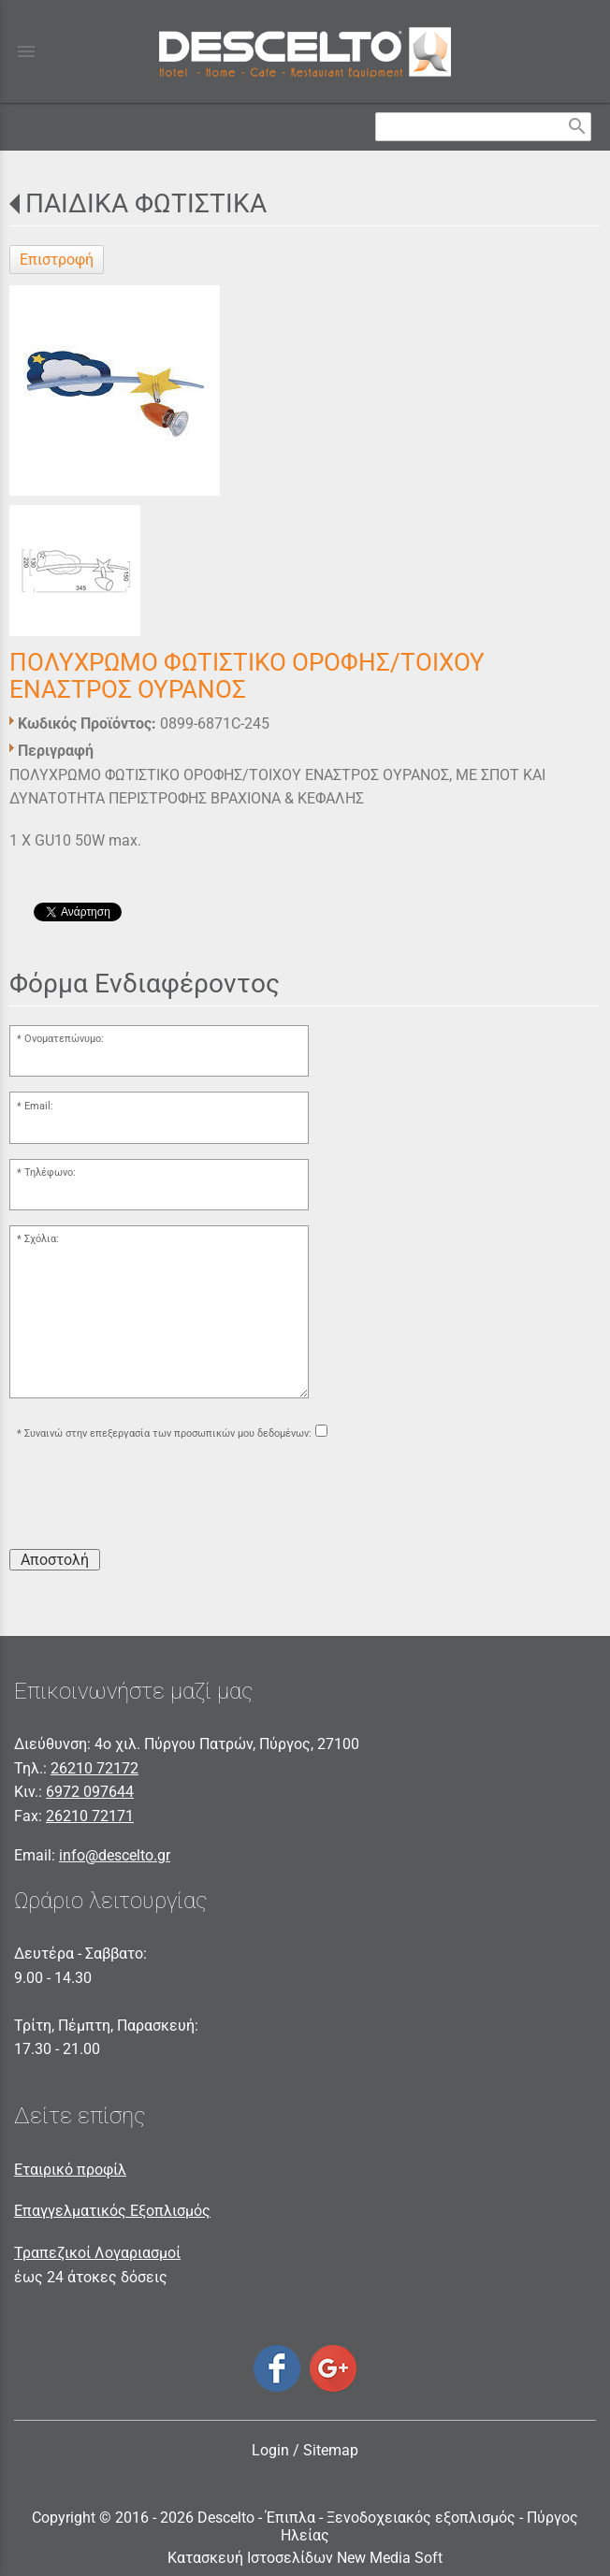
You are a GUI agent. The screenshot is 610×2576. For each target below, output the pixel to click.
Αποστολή (55, 1560)
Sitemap (330, 2450)
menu (26, 51)
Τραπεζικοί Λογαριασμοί (97, 2253)
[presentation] (151, 1497)
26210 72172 (94, 1768)
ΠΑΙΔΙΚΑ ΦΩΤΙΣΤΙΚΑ (146, 203)
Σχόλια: (41, 1239)
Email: (38, 1106)
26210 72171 (90, 1816)
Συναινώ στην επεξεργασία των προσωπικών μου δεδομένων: (168, 1433)
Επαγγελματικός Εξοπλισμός (112, 2211)
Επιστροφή (57, 259)
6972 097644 (90, 1792)
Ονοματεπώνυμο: (64, 1039)
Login (270, 2450)
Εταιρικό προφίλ (70, 2169)
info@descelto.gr (114, 1855)
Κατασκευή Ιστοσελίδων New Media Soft (305, 2558)
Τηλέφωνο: (50, 1172)
